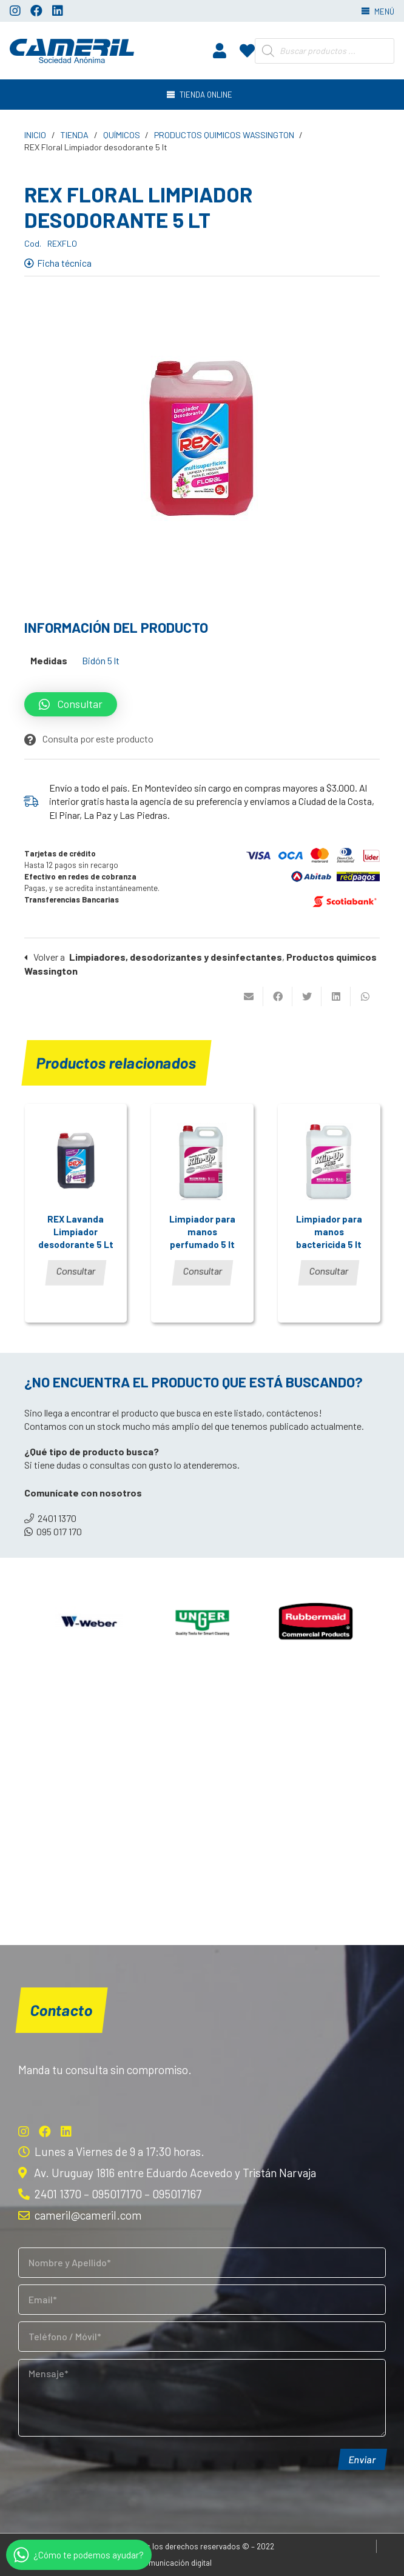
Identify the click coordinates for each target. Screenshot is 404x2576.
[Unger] (202, 1622)
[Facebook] (36, 11)
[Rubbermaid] (315, 1622)
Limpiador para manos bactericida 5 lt (329, 1231)
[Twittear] (307, 996)
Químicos (121, 135)
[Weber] (89, 1622)
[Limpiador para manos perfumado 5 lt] (202, 1161)
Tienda (74, 135)
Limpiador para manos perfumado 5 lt (202, 1231)
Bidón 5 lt (101, 660)
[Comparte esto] (277, 996)
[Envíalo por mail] (248, 996)
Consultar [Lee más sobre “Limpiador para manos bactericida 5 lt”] (329, 1270)
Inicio (35, 135)
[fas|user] (219, 50)
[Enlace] (72, 51)
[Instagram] (15, 11)
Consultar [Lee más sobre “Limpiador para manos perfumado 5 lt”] (203, 1270)
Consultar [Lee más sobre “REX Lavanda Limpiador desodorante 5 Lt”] (76, 1270)
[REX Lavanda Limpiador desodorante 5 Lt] (76, 1161)
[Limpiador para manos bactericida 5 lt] (329, 1161)
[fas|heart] (247, 50)
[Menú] (202, 94)
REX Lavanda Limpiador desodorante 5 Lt (75, 1231)
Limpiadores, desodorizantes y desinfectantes (175, 957)
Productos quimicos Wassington (224, 135)
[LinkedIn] (57, 11)
